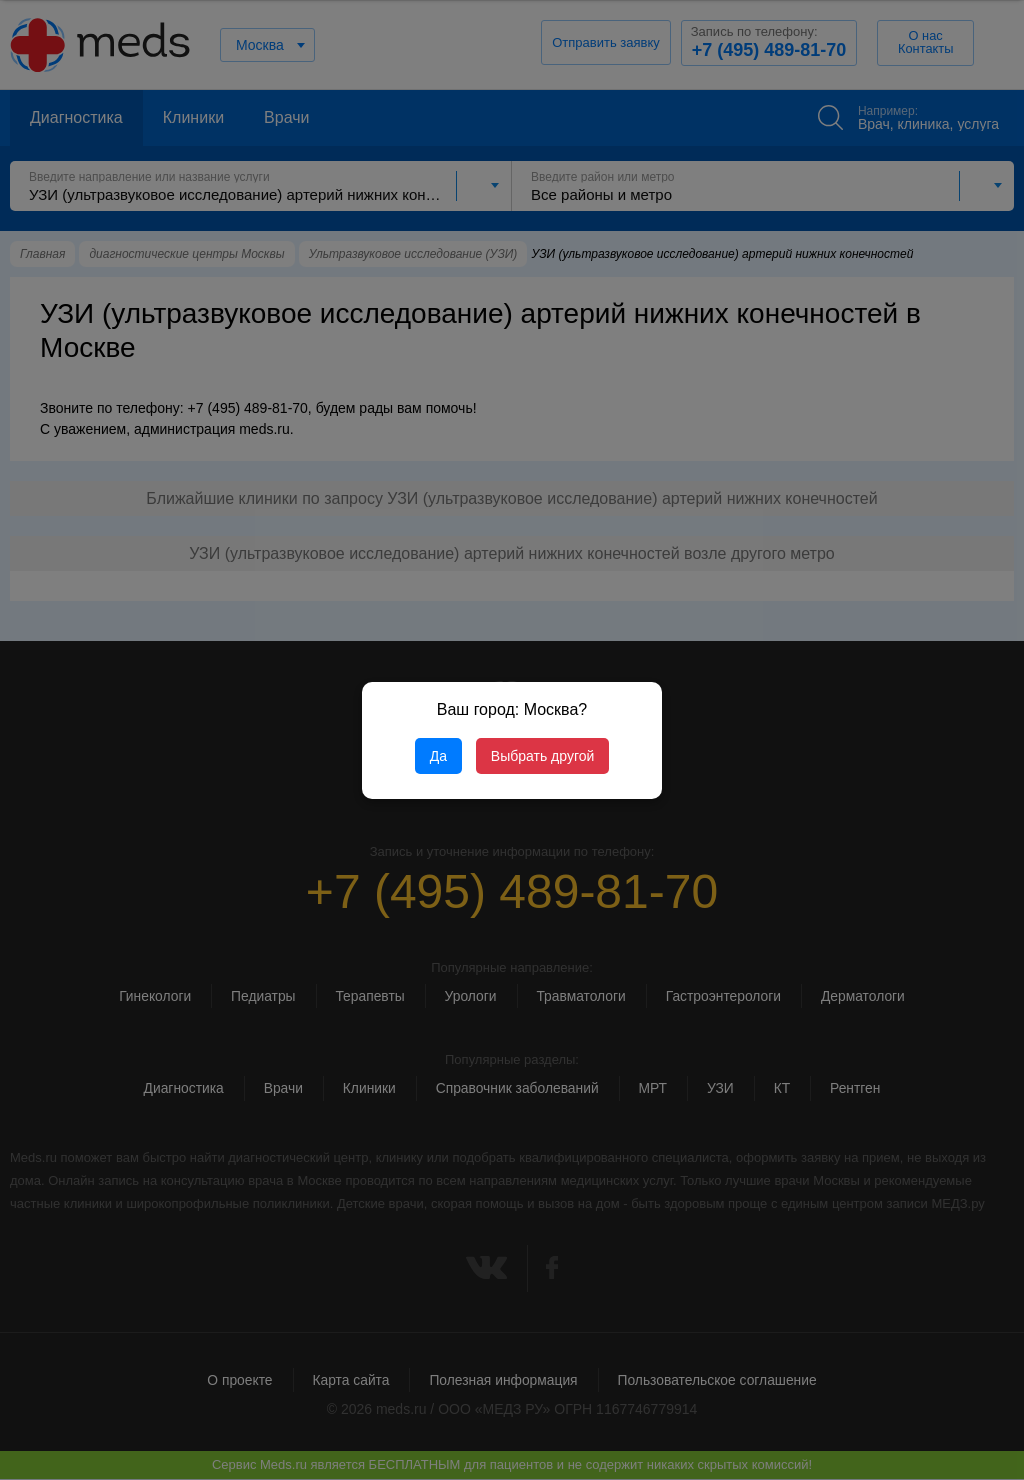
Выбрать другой (542, 756)
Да (438, 756)
